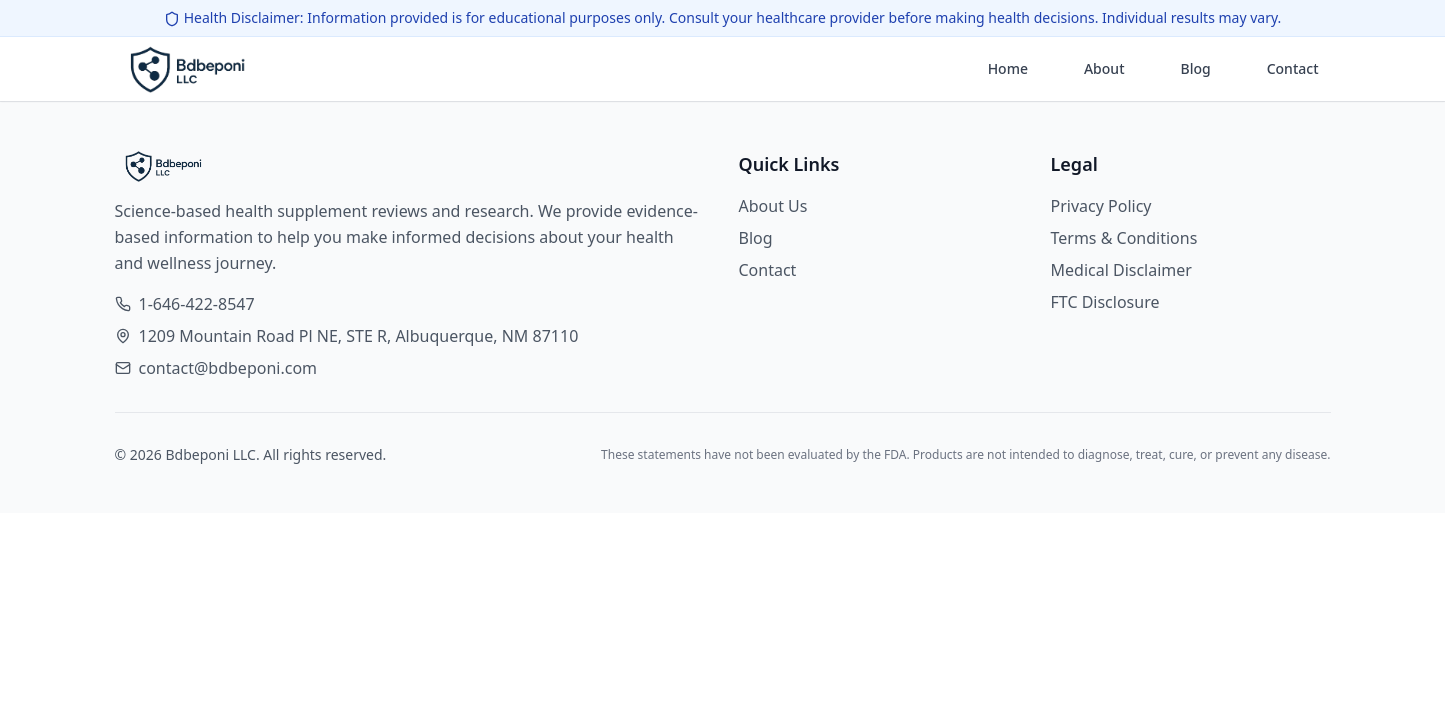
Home (1008, 68)
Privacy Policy (1101, 206)
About (1104, 68)
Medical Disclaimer (1121, 270)
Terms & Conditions (1124, 238)
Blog (1196, 68)
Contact (1293, 68)
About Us (773, 206)
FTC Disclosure (1105, 302)
